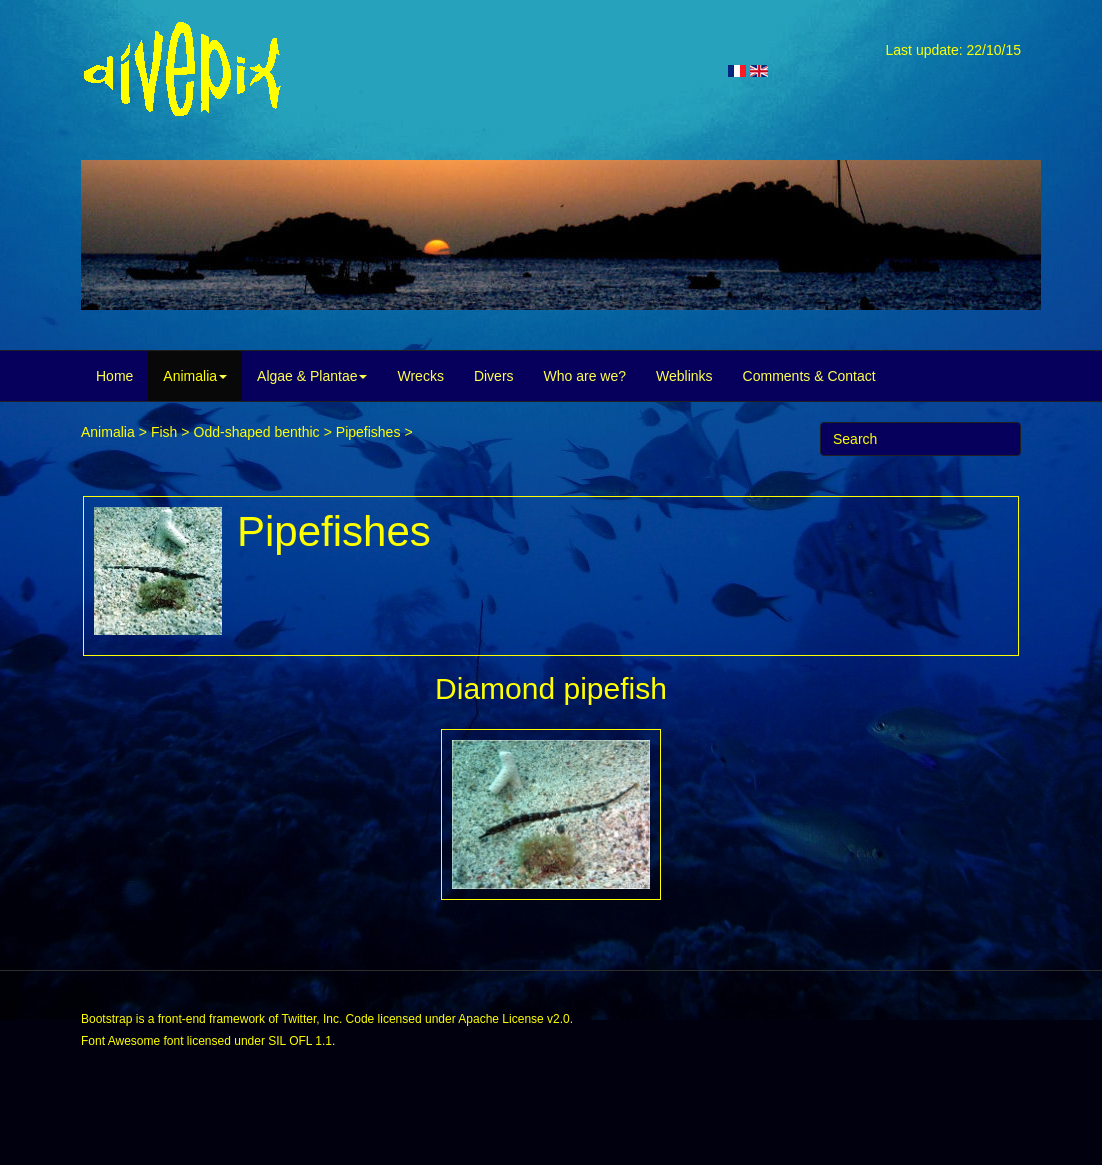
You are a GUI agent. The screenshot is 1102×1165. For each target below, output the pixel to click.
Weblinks (684, 376)
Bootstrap (106, 1019)
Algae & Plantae (312, 376)
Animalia (195, 376)
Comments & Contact (809, 376)
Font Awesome (120, 1041)
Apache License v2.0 (513, 1019)
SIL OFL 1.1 (300, 1041)
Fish (164, 432)
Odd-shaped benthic (257, 432)
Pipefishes (368, 432)
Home (114, 376)
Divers (494, 376)
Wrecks (420, 376)
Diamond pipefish (551, 688)
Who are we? (585, 376)
